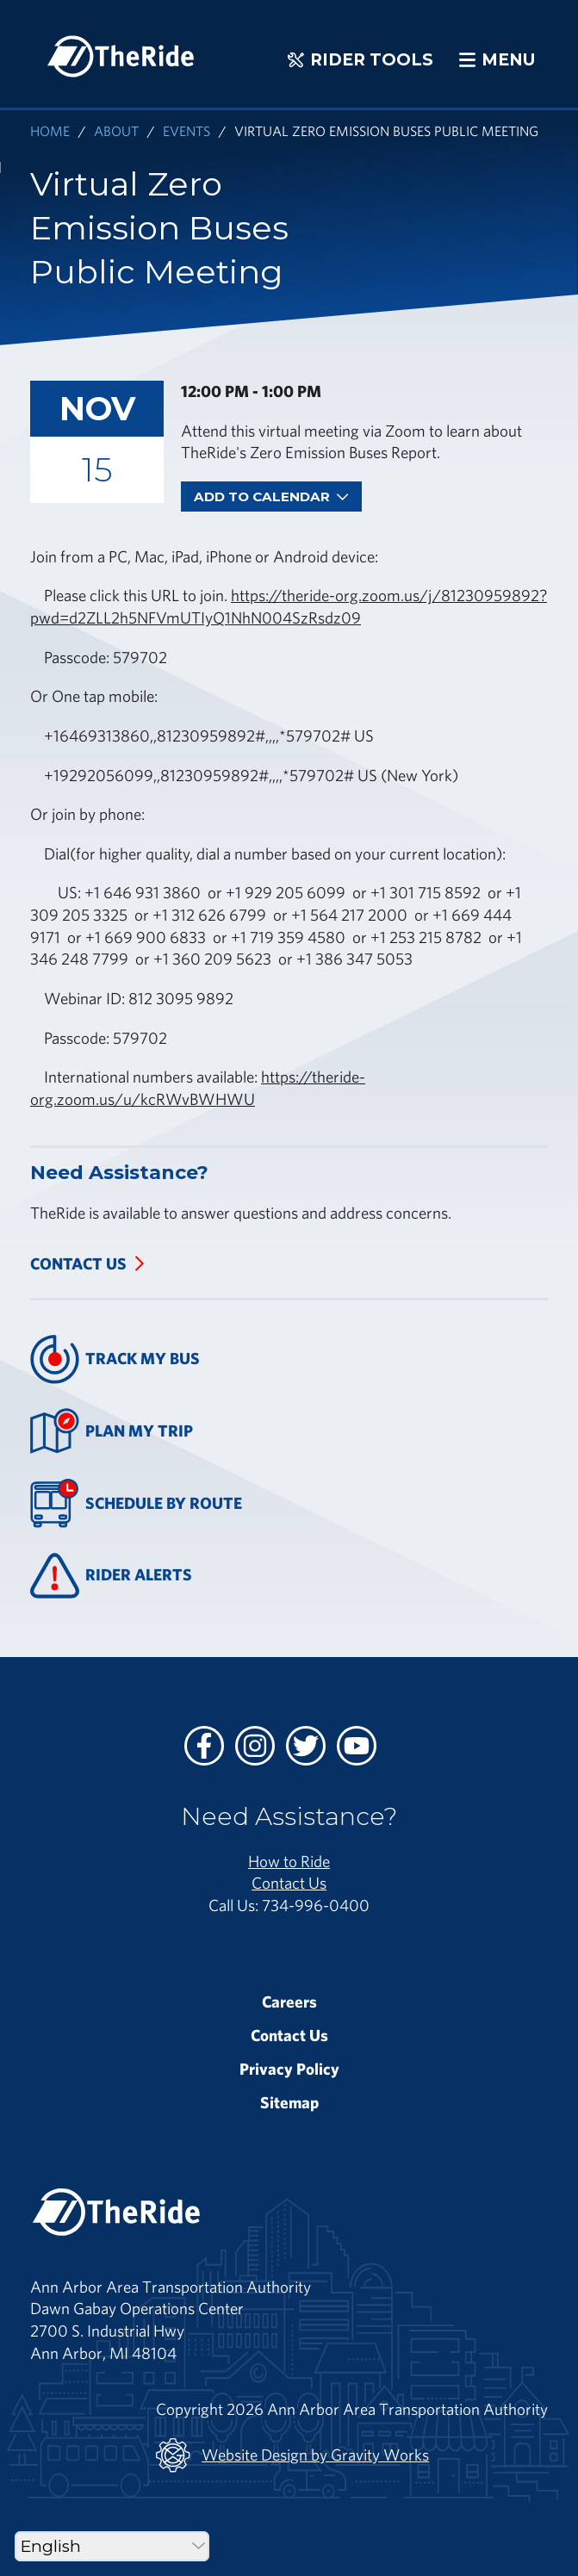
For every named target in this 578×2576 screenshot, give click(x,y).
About (116, 130)
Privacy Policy (289, 2068)
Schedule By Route (136, 1503)
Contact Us (78, 1263)
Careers (289, 2001)
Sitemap (289, 2102)
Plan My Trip (111, 1431)
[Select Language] (112, 2546)
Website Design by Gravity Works (292, 2455)
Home (50, 130)
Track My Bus (115, 1359)
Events (186, 130)
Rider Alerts (111, 1575)
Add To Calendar (271, 496)
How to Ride (289, 1861)
